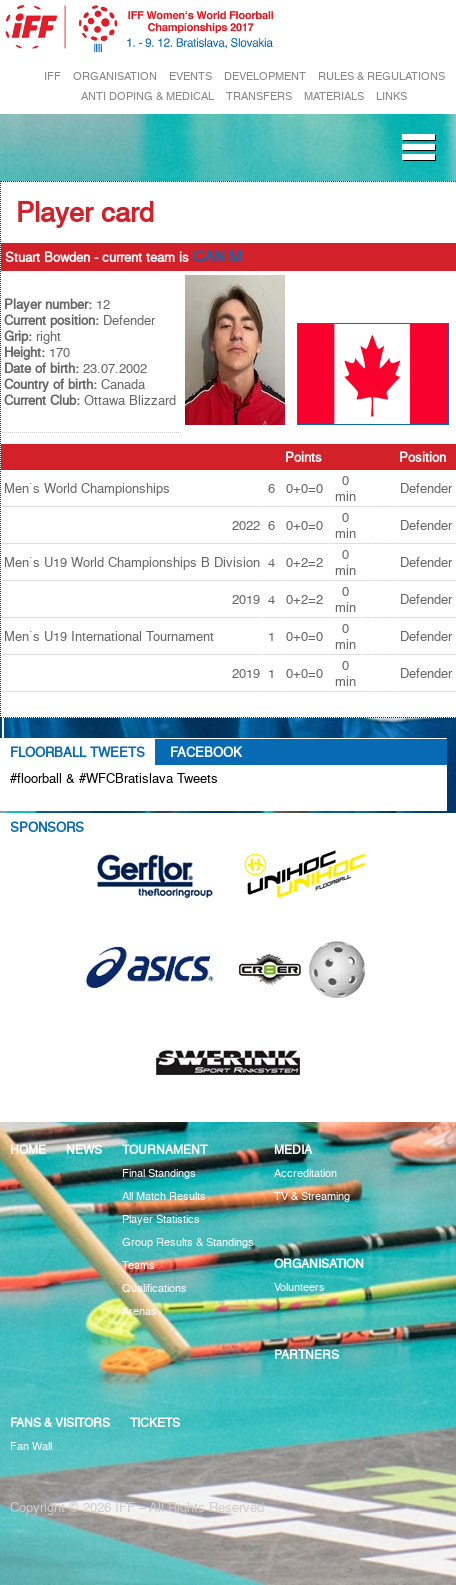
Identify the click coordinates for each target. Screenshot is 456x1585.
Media (293, 1149)
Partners (306, 1354)
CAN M (217, 257)
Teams (138, 1265)
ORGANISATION (115, 76)
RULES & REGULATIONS (381, 76)
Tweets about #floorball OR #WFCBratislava (157, 801)
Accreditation (305, 1173)
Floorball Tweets (77, 752)
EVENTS (190, 76)
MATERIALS (334, 96)
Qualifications (154, 1288)
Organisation (319, 1263)
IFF (52, 76)
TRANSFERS (259, 96)
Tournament (164, 1149)
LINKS (391, 96)
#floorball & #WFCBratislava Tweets (114, 778)
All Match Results (164, 1196)
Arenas (139, 1311)
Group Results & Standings (188, 1242)
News (84, 1149)
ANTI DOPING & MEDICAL (147, 96)
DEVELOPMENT (265, 76)
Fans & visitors (60, 1422)
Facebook (206, 752)
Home (28, 1149)
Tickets (155, 1422)
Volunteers (299, 1287)
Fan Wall (31, 1446)
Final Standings (159, 1173)
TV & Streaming (312, 1196)
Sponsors (47, 827)
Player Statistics (161, 1219)
